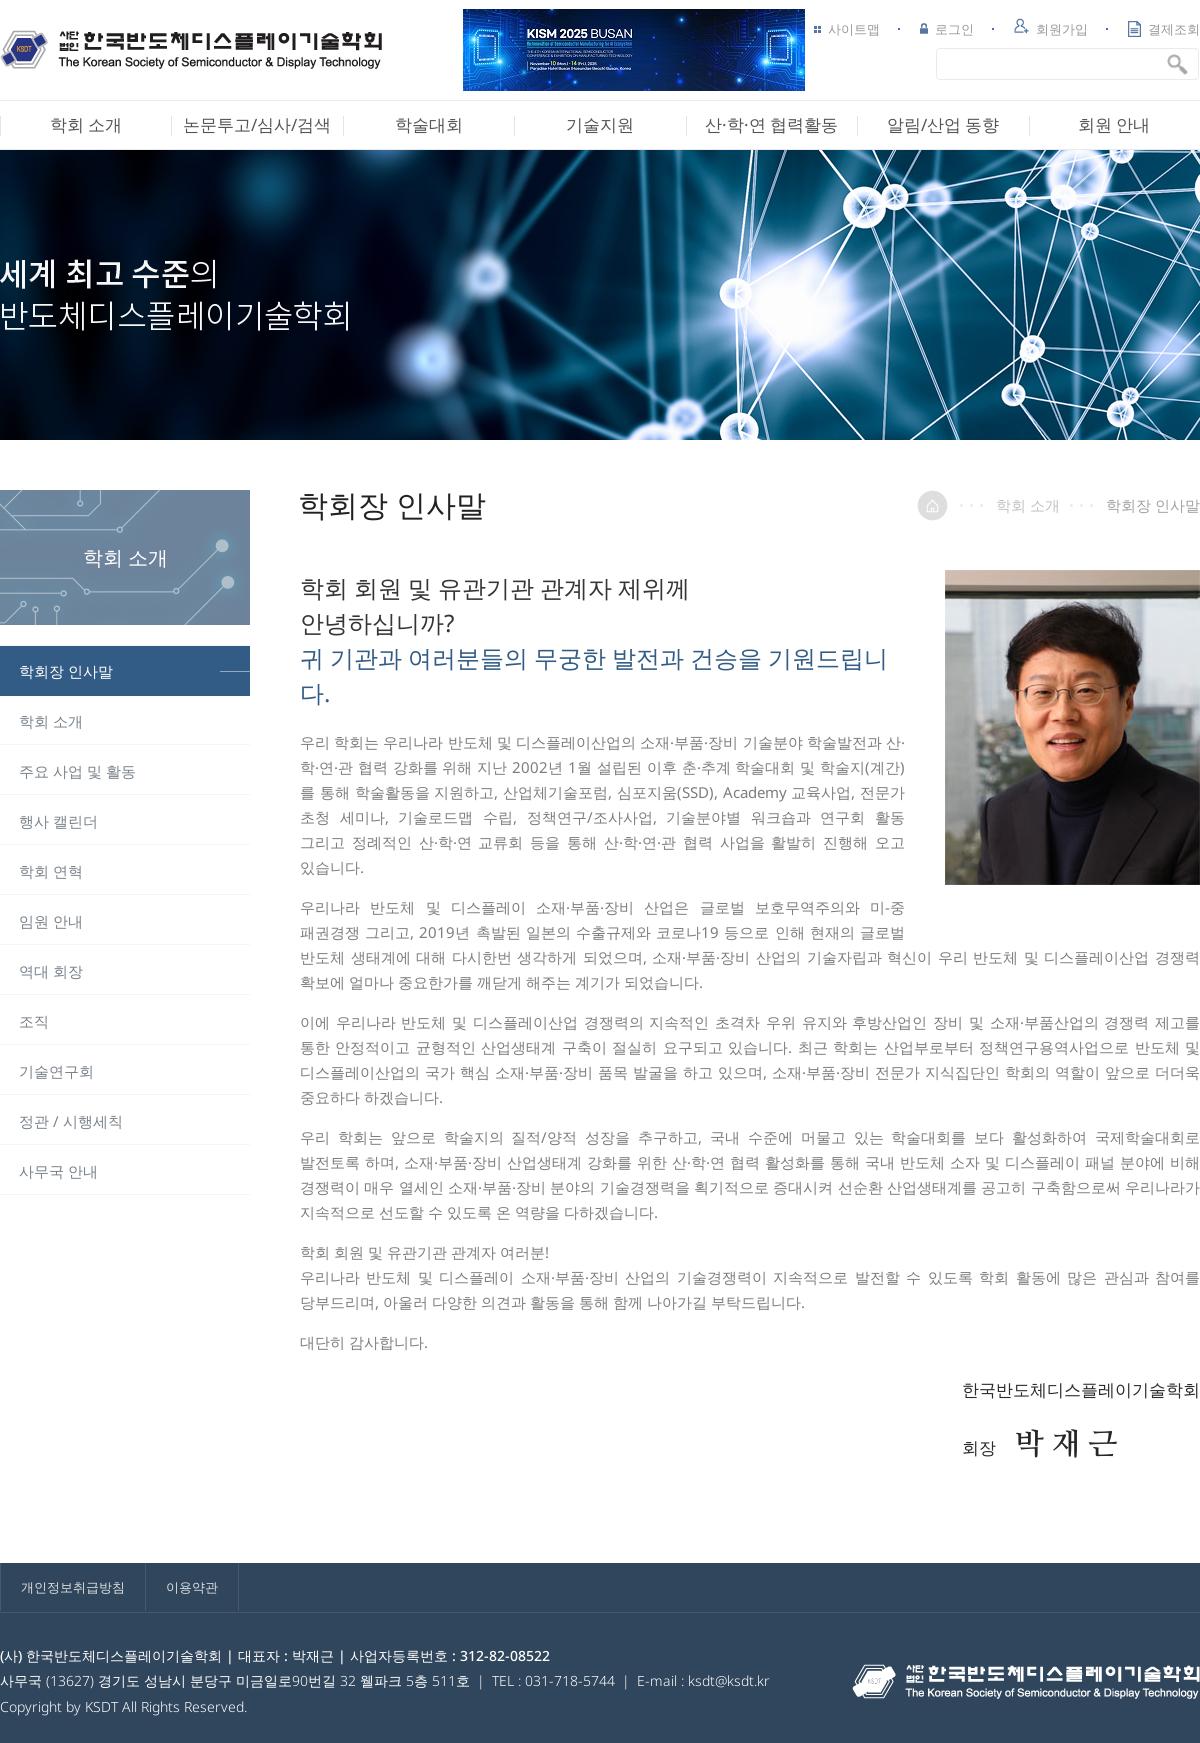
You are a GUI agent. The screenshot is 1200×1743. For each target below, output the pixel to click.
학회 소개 (86, 124)
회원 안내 (1114, 124)
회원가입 (1051, 28)
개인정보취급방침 (73, 1587)
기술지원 (600, 124)
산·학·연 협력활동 (771, 124)
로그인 (947, 29)
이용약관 (192, 1587)
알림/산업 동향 (943, 124)
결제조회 (1164, 29)
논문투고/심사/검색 (257, 124)
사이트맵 (847, 29)
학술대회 (429, 124)
